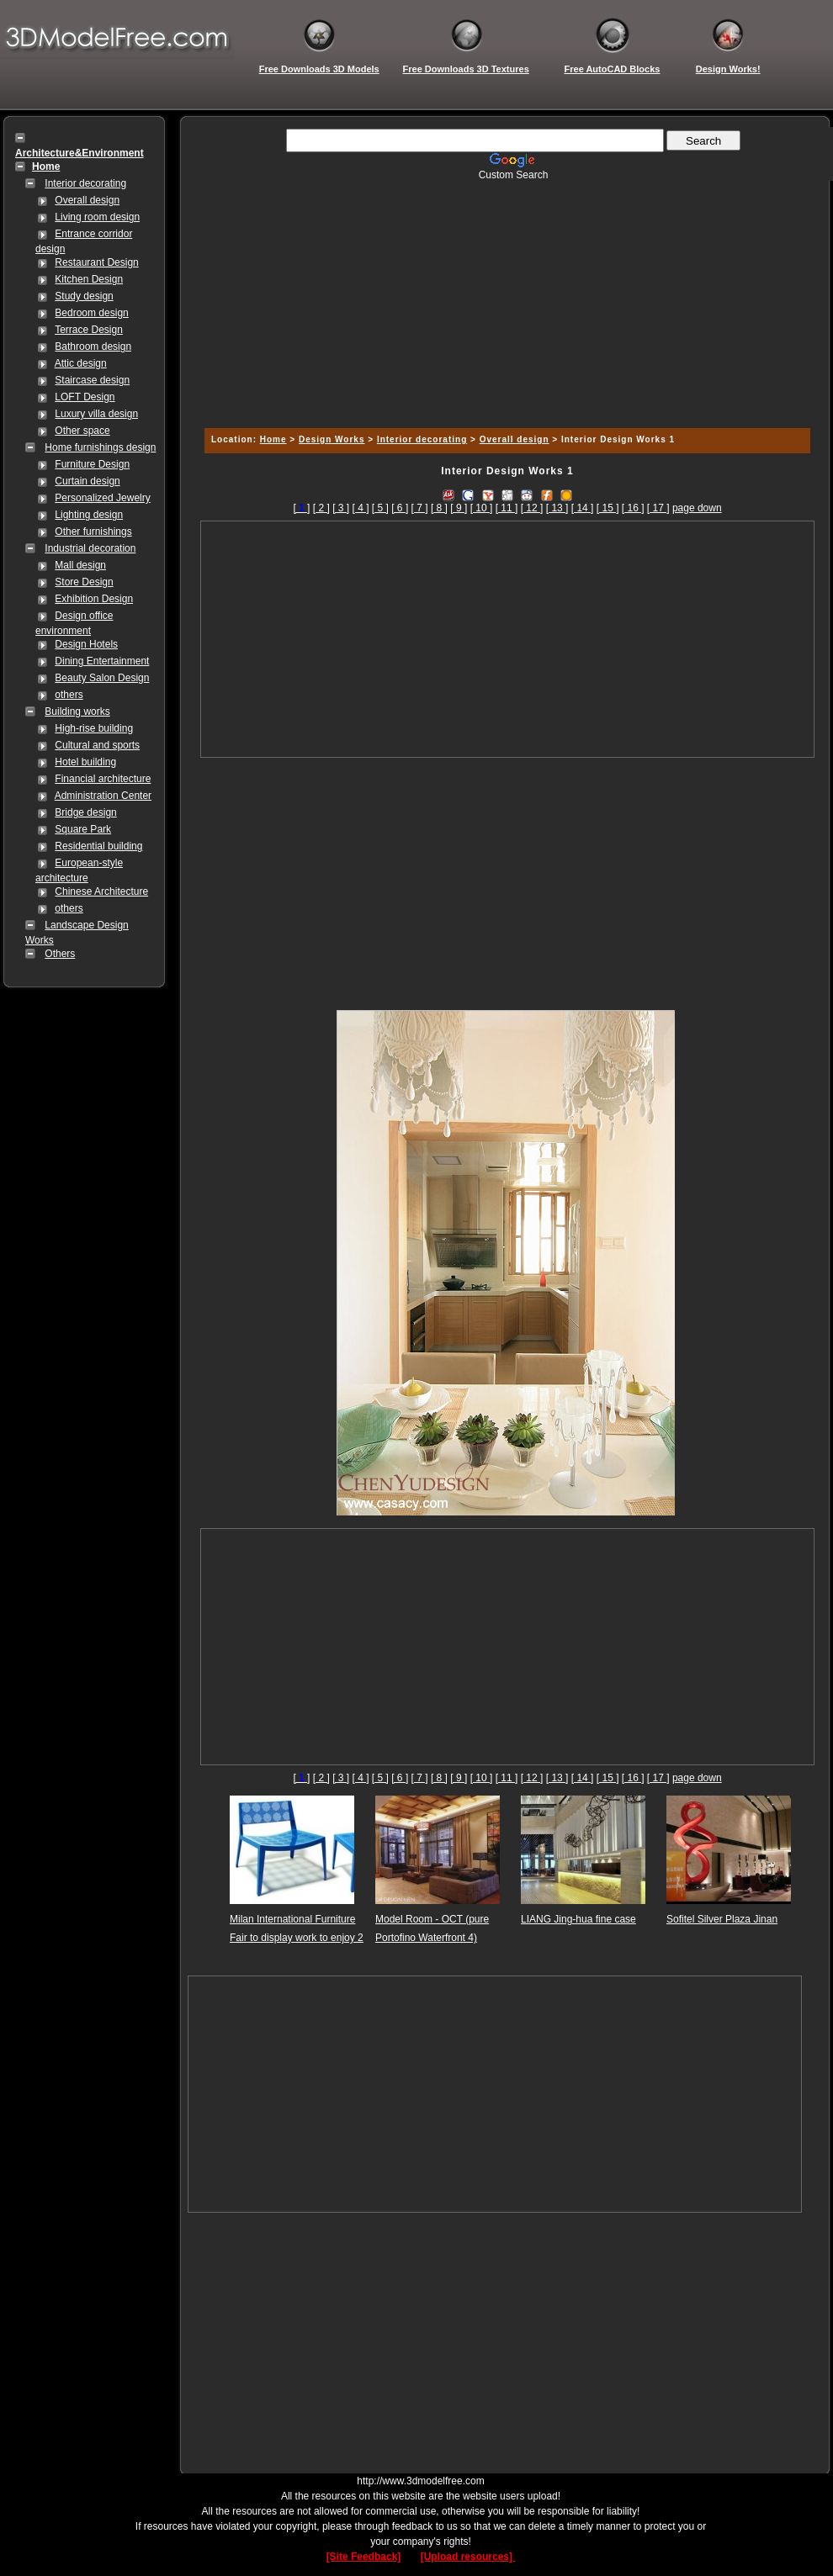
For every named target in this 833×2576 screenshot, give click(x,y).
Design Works (332, 439)
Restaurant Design (96, 262)
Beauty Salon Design (102, 678)
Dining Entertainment (102, 661)
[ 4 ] (360, 508)
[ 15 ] (608, 508)
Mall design (80, 565)
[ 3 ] (340, 508)
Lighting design (89, 515)
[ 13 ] (557, 508)
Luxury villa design (96, 414)
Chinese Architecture (101, 891)
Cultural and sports (97, 745)
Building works (77, 711)
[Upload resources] (468, 2557)
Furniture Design (92, 464)
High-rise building (94, 728)
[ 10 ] (481, 508)
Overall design (87, 200)
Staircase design (92, 380)
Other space (82, 430)
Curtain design (87, 481)
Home (273, 439)
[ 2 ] (321, 508)
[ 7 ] (419, 508)
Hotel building (85, 762)
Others (60, 954)
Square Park (83, 829)
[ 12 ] (532, 508)
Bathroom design (93, 346)
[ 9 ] (458, 508)
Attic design (81, 363)
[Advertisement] (505, 298)
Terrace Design (89, 330)
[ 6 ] (399, 508)
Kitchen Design (89, 279)
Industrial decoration (90, 548)
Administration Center (103, 795)
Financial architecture (103, 779)
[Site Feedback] (363, 2557)
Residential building (98, 846)
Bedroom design (91, 313)
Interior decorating (85, 183)
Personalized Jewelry (102, 498)
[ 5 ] (380, 508)
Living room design (97, 217)
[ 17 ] (658, 508)
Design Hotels (86, 644)
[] (301, 508)
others (68, 695)
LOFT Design (84, 397)
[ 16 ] (633, 508)
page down (697, 508)
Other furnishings (93, 531)
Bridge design (85, 812)
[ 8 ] (439, 508)
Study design (84, 296)
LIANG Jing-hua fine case (578, 1919)
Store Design (84, 582)
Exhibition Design (94, 599)
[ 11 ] (507, 508)
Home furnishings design (100, 447)
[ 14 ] (582, 508)
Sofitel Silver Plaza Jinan (721, 1919)
